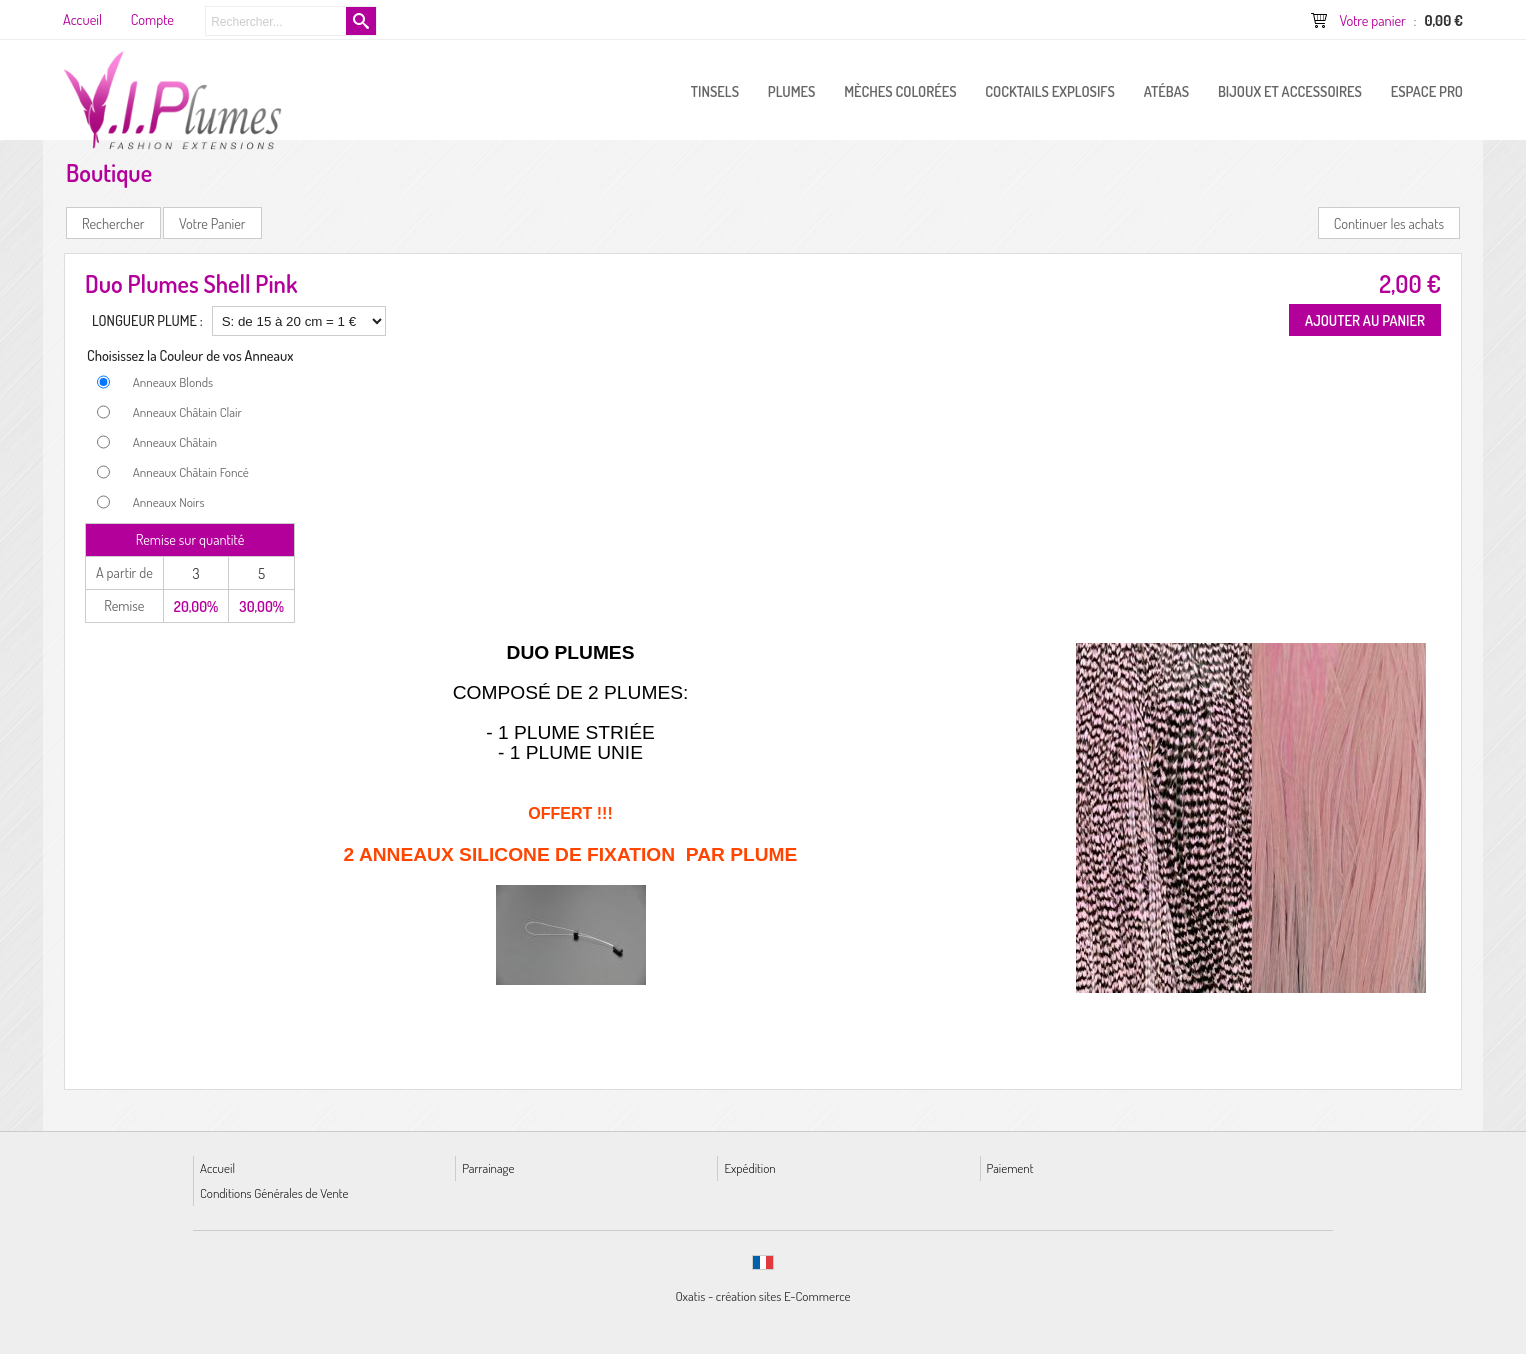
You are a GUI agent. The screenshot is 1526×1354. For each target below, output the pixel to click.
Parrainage (488, 1167)
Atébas (1166, 91)
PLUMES (792, 91)
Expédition (749, 1167)
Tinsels (715, 91)
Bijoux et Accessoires (1290, 91)
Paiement (1010, 1167)
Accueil (217, 1167)
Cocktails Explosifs (1050, 91)
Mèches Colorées (900, 91)
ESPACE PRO (1427, 91)
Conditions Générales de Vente (274, 1192)
